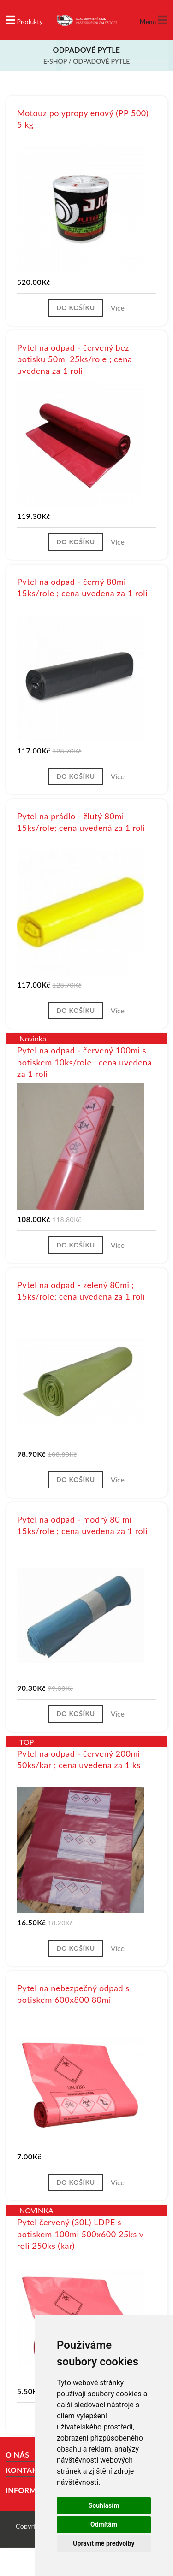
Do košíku (75, 308)
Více (118, 307)
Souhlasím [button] (104, 2505)
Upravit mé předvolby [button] (103, 2543)
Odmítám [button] (103, 2524)
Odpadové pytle (101, 61)
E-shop (55, 61)
